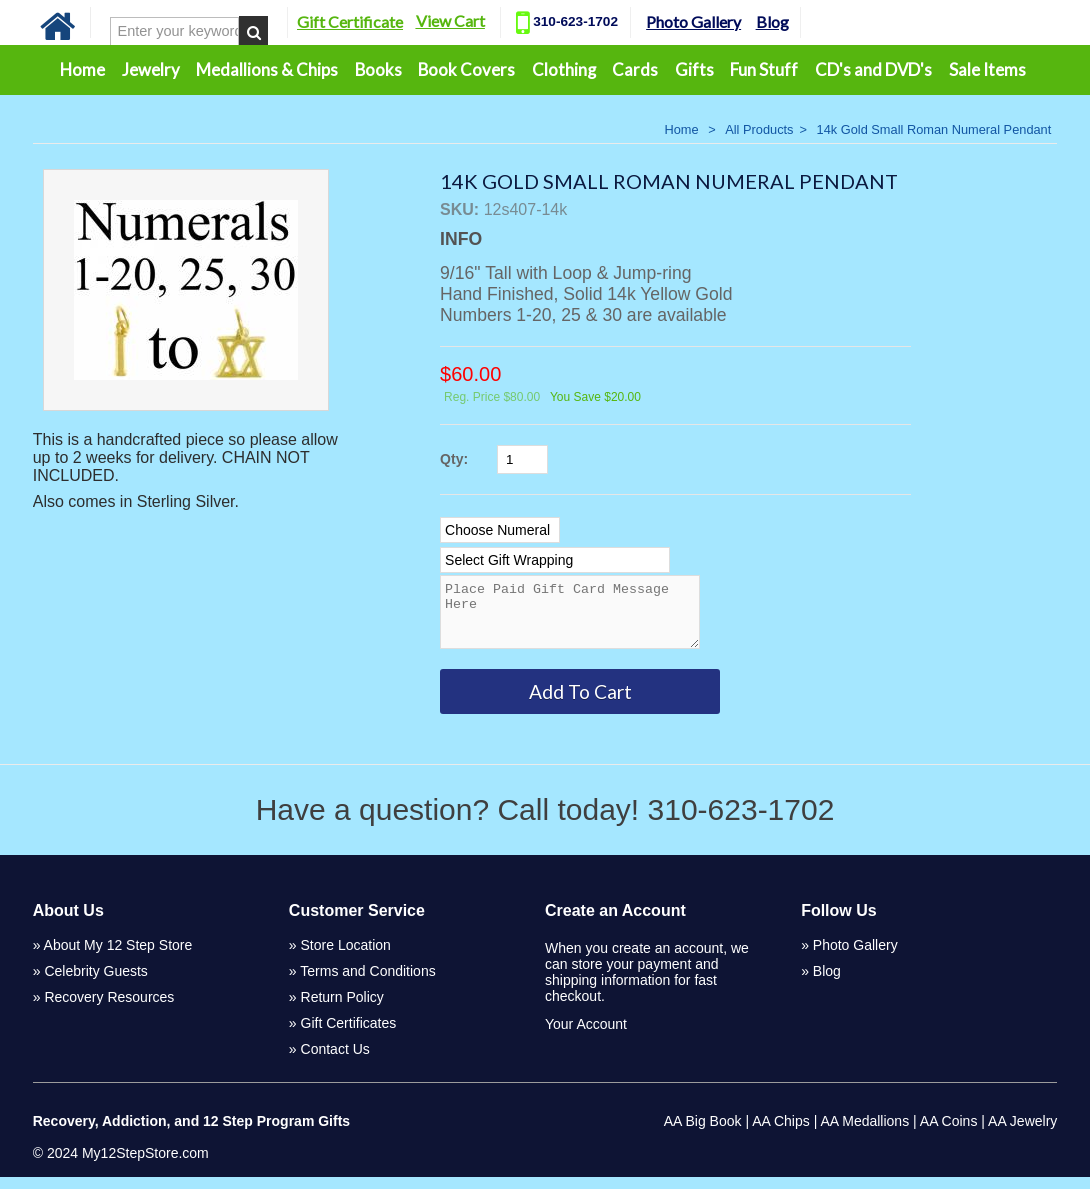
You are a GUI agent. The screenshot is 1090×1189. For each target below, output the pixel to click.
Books (378, 69)
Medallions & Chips (267, 69)
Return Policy (342, 1009)
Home (82, 69)
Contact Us (335, 1061)
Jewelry (151, 69)
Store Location (346, 957)
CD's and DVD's (873, 69)
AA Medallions (864, 1133)
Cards (635, 69)
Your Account (586, 1036)
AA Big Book (703, 1133)
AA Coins (949, 1133)
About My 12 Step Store (118, 957)
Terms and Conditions (367, 983)
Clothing (564, 69)
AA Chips (781, 1133)
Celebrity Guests (95, 983)
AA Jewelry (1022, 1133)
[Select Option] (500, 530)
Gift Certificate (350, 21)
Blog (772, 21)
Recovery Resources (109, 1009)
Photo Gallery (693, 21)
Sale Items (987, 69)
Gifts (694, 69)
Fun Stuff (764, 69)
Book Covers (466, 69)
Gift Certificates (349, 1035)
